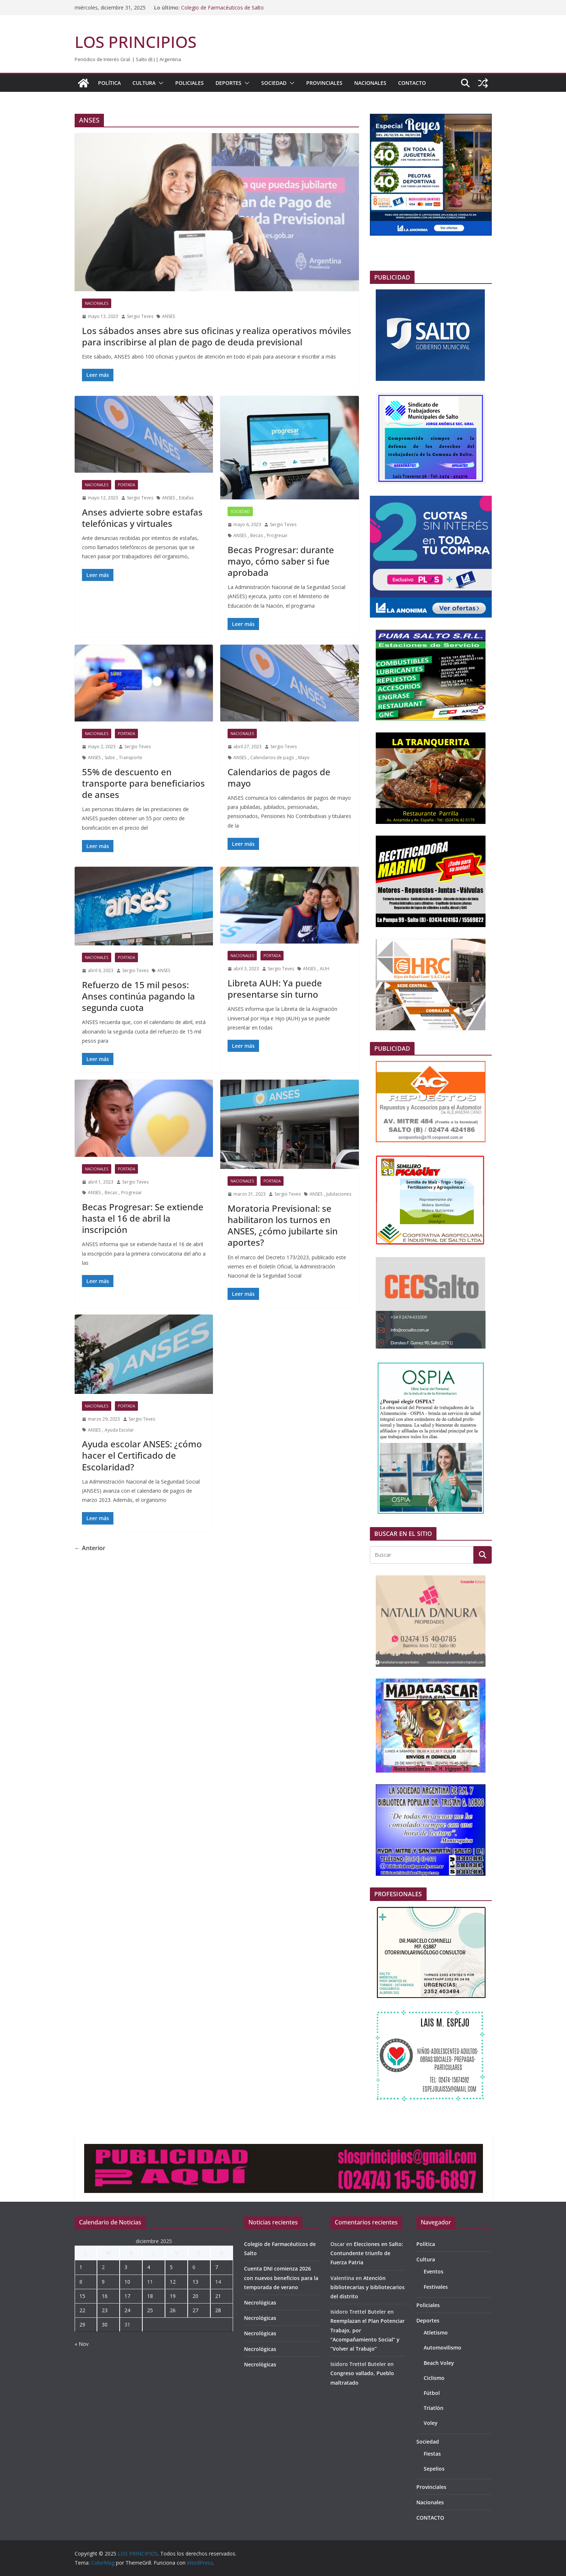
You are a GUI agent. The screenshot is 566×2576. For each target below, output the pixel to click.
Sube (110, 757)
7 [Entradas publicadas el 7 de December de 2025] (216, 2267)
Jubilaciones (338, 1194)
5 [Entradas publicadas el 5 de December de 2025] (171, 2267)
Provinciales (324, 82)
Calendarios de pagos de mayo (279, 777)
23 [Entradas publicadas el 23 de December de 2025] (105, 2310)
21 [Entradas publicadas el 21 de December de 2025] (218, 2295)
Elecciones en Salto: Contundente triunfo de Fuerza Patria (366, 2253)
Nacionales (370, 82)
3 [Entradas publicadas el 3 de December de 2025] (125, 2267)
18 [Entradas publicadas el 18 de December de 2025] (150, 2295)
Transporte (130, 757)
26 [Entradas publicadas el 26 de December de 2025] (173, 2310)
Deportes (228, 82)
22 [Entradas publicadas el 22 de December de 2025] (82, 2310)
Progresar (277, 535)
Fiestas (432, 2453)
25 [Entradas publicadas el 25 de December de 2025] (150, 2310)
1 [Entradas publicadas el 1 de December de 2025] (80, 2267)
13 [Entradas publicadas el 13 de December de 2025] (195, 2281)
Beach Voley (439, 2362)
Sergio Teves (140, 316)
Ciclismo (434, 2377)
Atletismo (436, 2332)
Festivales (436, 2286)
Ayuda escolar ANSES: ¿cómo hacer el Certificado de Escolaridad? (142, 1455)
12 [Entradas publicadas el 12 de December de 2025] (173, 2281)
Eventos (433, 2271)
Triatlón (433, 2407)
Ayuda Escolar (119, 1430)
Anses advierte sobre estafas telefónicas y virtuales (142, 517)
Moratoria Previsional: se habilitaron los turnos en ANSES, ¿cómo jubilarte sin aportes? (283, 1225)
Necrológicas (260, 2302)
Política (109, 82)
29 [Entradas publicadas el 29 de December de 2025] (82, 2324)
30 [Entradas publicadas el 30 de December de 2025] (105, 2324)
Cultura (143, 82)
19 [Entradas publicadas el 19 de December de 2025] (173, 2295)
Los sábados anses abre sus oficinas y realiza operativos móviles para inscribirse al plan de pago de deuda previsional (216, 336)
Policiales (189, 82)
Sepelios (434, 2468)
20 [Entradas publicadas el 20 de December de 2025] (195, 2295)
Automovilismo (442, 2347)
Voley (431, 2422)
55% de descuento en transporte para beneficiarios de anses (143, 783)
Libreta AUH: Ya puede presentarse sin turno (275, 988)
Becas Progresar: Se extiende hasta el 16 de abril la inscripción (142, 1218)
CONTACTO (412, 82)
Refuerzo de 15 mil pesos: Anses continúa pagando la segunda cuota (138, 996)
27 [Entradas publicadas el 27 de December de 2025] (195, 2310)
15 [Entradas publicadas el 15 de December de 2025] (82, 2295)
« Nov (82, 2343)
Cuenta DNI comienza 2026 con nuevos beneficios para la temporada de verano (281, 2277)
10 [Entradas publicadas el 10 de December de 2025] (127, 2281)
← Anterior (90, 1548)
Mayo (304, 757)
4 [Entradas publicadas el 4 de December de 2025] (148, 2267)
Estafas (186, 498)
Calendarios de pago (272, 757)
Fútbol (432, 2392)
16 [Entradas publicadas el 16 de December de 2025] (105, 2295)
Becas (256, 535)
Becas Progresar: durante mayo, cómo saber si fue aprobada (281, 561)
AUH (324, 968)
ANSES (168, 316)
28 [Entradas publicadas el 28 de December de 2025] (218, 2310)
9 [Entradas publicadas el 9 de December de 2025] (103, 2281)
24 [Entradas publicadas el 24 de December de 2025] (127, 2310)
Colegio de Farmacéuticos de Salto (222, 7)
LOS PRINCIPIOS (135, 42)
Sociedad (273, 82)
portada (126, 484)
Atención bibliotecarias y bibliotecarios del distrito (367, 2287)
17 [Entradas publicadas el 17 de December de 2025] (127, 2295)
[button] (159, 83)
